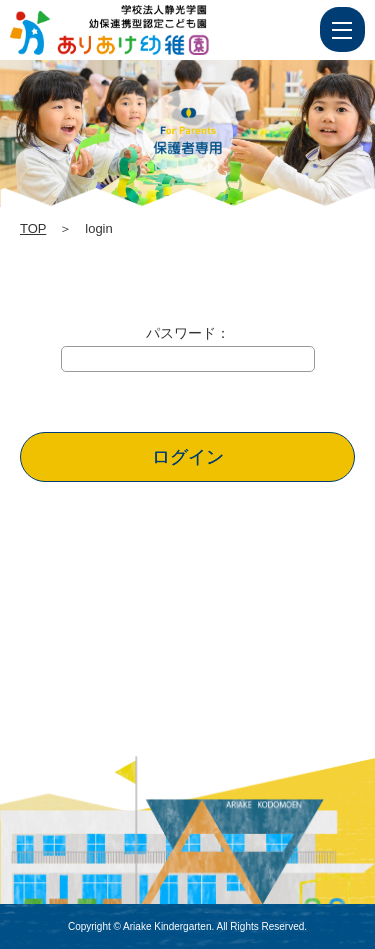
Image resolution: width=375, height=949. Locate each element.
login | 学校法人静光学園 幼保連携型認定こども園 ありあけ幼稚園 (147, 30)
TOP (33, 228)
